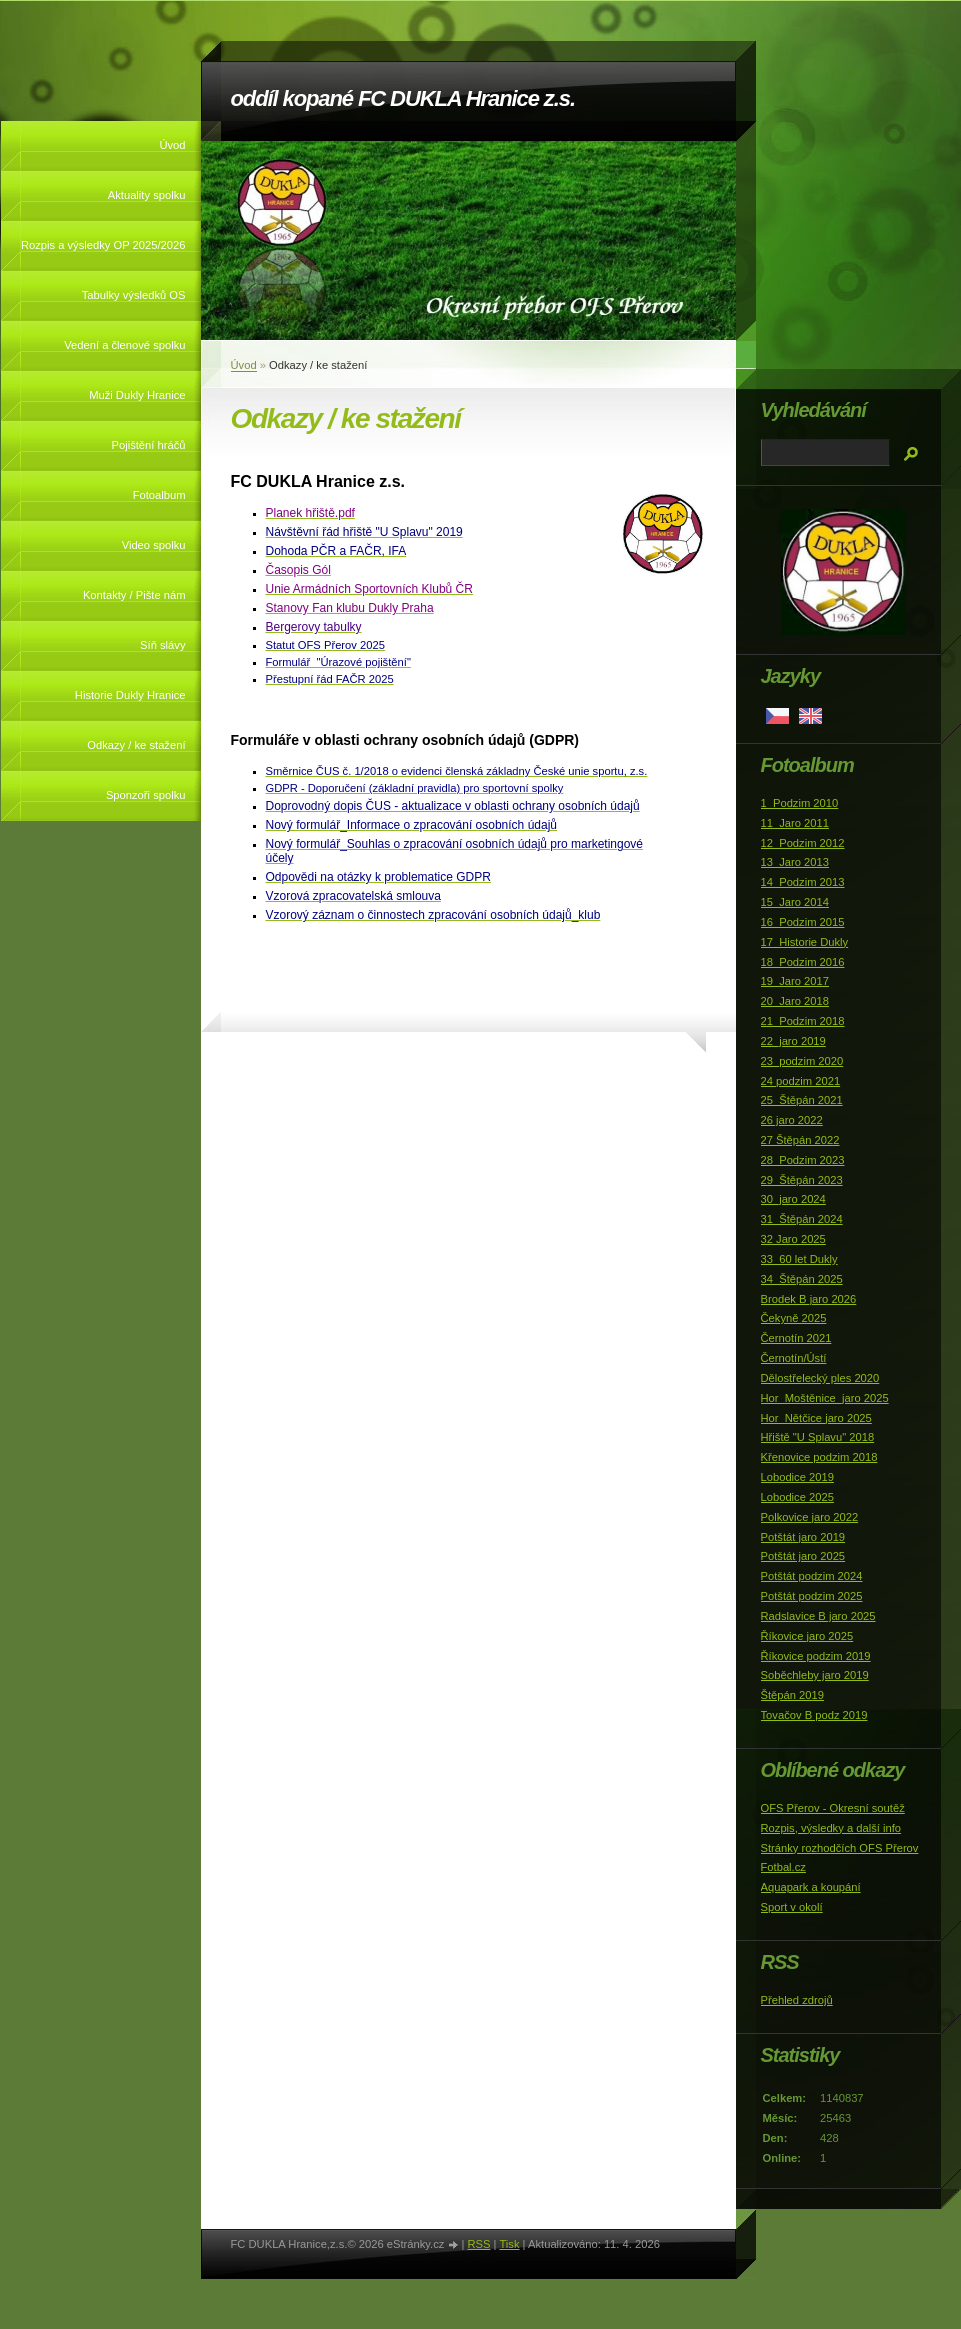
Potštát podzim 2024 (812, 1576)
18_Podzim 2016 (803, 962)
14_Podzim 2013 (803, 882)
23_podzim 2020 (802, 1061)
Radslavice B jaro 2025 (818, 1616)
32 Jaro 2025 (793, 1239)
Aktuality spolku (147, 195)
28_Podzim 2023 (803, 1160)
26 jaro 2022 (792, 1120)
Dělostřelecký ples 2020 (820, 1378)
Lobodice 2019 (797, 1477)
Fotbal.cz (783, 1867)
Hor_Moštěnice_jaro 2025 (825, 1398)
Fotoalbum (159, 495)
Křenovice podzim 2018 (819, 1457)
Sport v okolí (792, 1907)
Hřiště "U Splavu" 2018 (818, 1437)
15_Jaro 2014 (795, 902)
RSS (478, 2244)
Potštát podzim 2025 (812, 1596)
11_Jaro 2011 (795, 823)
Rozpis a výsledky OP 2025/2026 (103, 245)
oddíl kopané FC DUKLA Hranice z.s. (403, 98)
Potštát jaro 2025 (803, 1556)
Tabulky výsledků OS (134, 295)
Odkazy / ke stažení (136, 745)
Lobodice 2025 (797, 1497)
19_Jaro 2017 (795, 981)
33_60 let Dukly (799, 1259)
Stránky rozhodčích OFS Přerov (840, 1848)
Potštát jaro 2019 (803, 1537)
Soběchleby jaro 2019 (815, 1675)
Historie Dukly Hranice (130, 695)
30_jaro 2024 (793, 1199)
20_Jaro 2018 (795, 1001)
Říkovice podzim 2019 (816, 1656)
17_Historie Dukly (805, 942)
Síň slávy (162, 645)
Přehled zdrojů (797, 2000)
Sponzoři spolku (146, 795)
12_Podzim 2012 (803, 843)
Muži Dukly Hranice (137, 395)
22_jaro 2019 (793, 1041)
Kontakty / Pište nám (134, 595)
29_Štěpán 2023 (802, 1180)
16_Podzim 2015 (803, 922)
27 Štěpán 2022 (800, 1140)
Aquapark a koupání (811, 1887)
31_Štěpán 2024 (802, 1219)
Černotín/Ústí (794, 1358)
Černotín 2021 (796, 1338)
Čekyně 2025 (794, 1318)
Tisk (509, 2244)
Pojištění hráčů (148, 445)
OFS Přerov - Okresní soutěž (833, 1808)
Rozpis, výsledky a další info (831, 1828)
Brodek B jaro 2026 (809, 1299)
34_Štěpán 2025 (802, 1279)
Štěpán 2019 (792, 1695)
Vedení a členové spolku (124, 345)
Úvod (172, 145)
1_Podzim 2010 (800, 803)
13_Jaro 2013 (795, 862)
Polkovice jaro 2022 (810, 1517)
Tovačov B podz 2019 (814, 1715)
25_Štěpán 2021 (802, 1100)
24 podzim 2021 (801, 1081)
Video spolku (154, 545)
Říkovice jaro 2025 (807, 1636)
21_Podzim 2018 (803, 1021)
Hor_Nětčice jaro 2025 (816, 1418)
